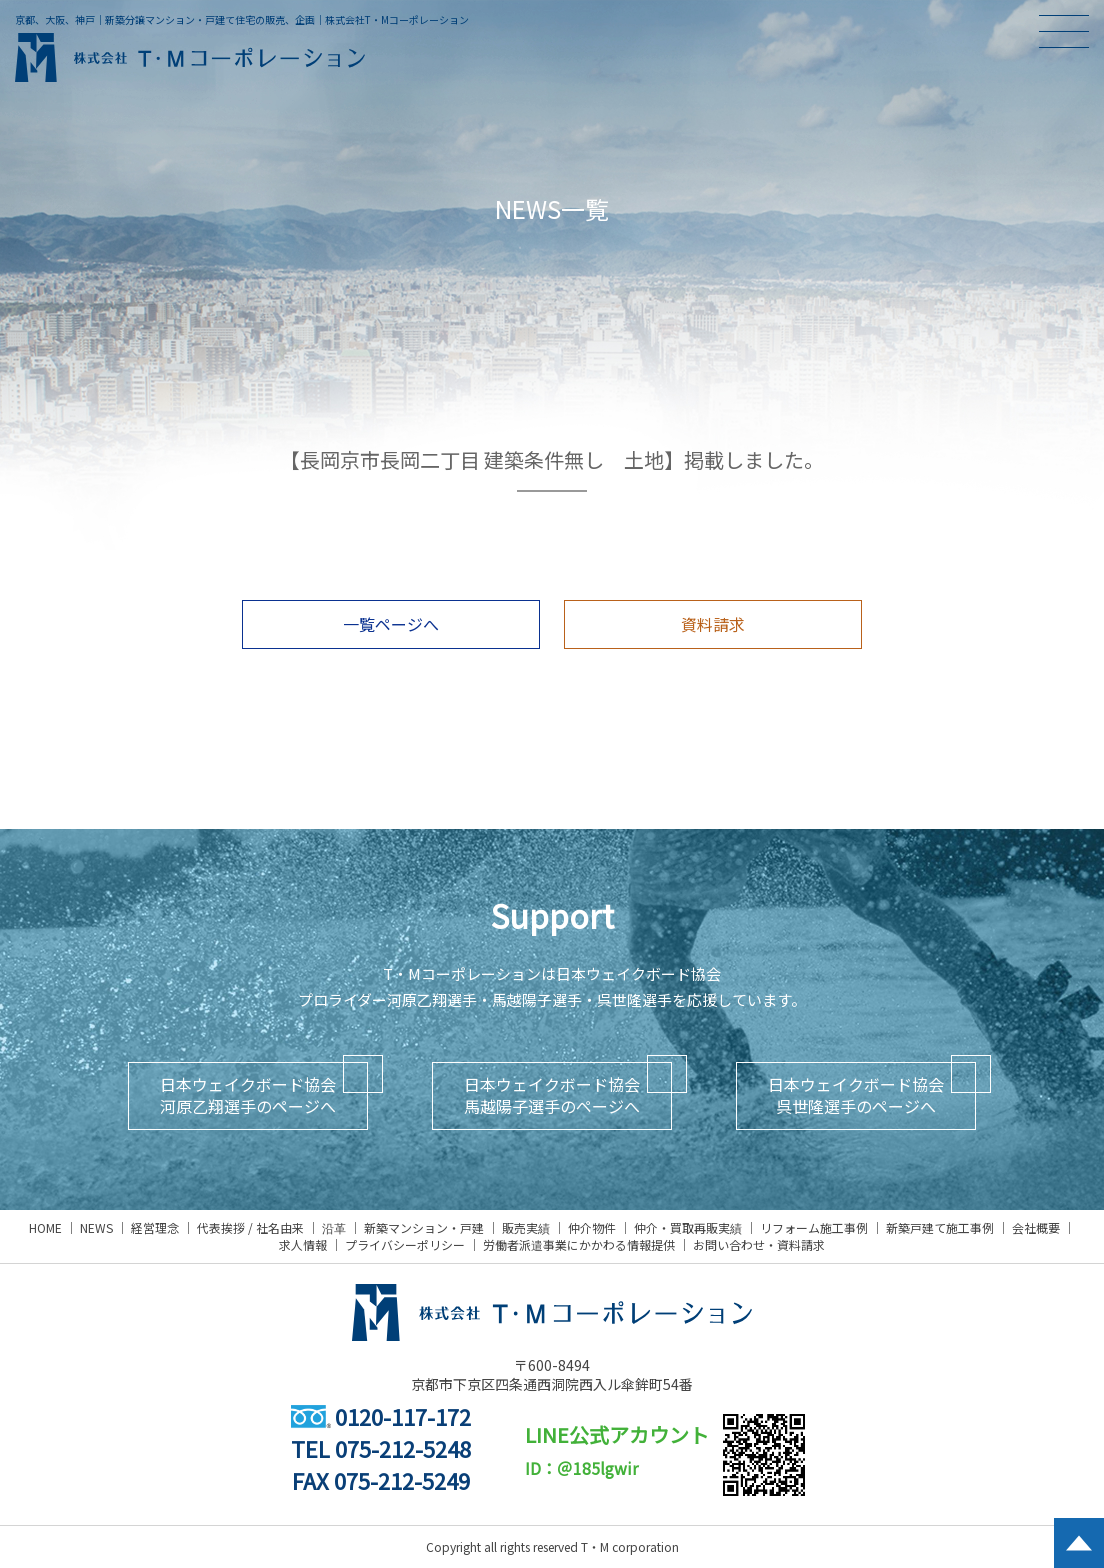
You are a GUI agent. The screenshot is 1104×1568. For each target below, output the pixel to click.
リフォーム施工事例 (814, 1227)
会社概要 (1036, 1227)
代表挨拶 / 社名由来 (250, 1227)
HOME (45, 1227)
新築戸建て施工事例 (940, 1227)
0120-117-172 (381, 1416)
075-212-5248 (403, 1448)
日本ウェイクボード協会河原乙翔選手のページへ (248, 1095)
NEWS (96, 1227)
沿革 (334, 1227)
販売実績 (526, 1227)
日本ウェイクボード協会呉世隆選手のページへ (856, 1095)
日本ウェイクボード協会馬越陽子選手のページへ (552, 1095)
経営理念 (155, 1227)
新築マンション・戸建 (424, 1227)
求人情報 (303, 1244)
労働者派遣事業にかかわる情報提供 (579, 1244)
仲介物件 (592, 1227)
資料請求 (713, 624)
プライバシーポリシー (405, 1244)
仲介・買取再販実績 (688, 1227)
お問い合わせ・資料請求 (759, 1244)
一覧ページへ (391, 624)
